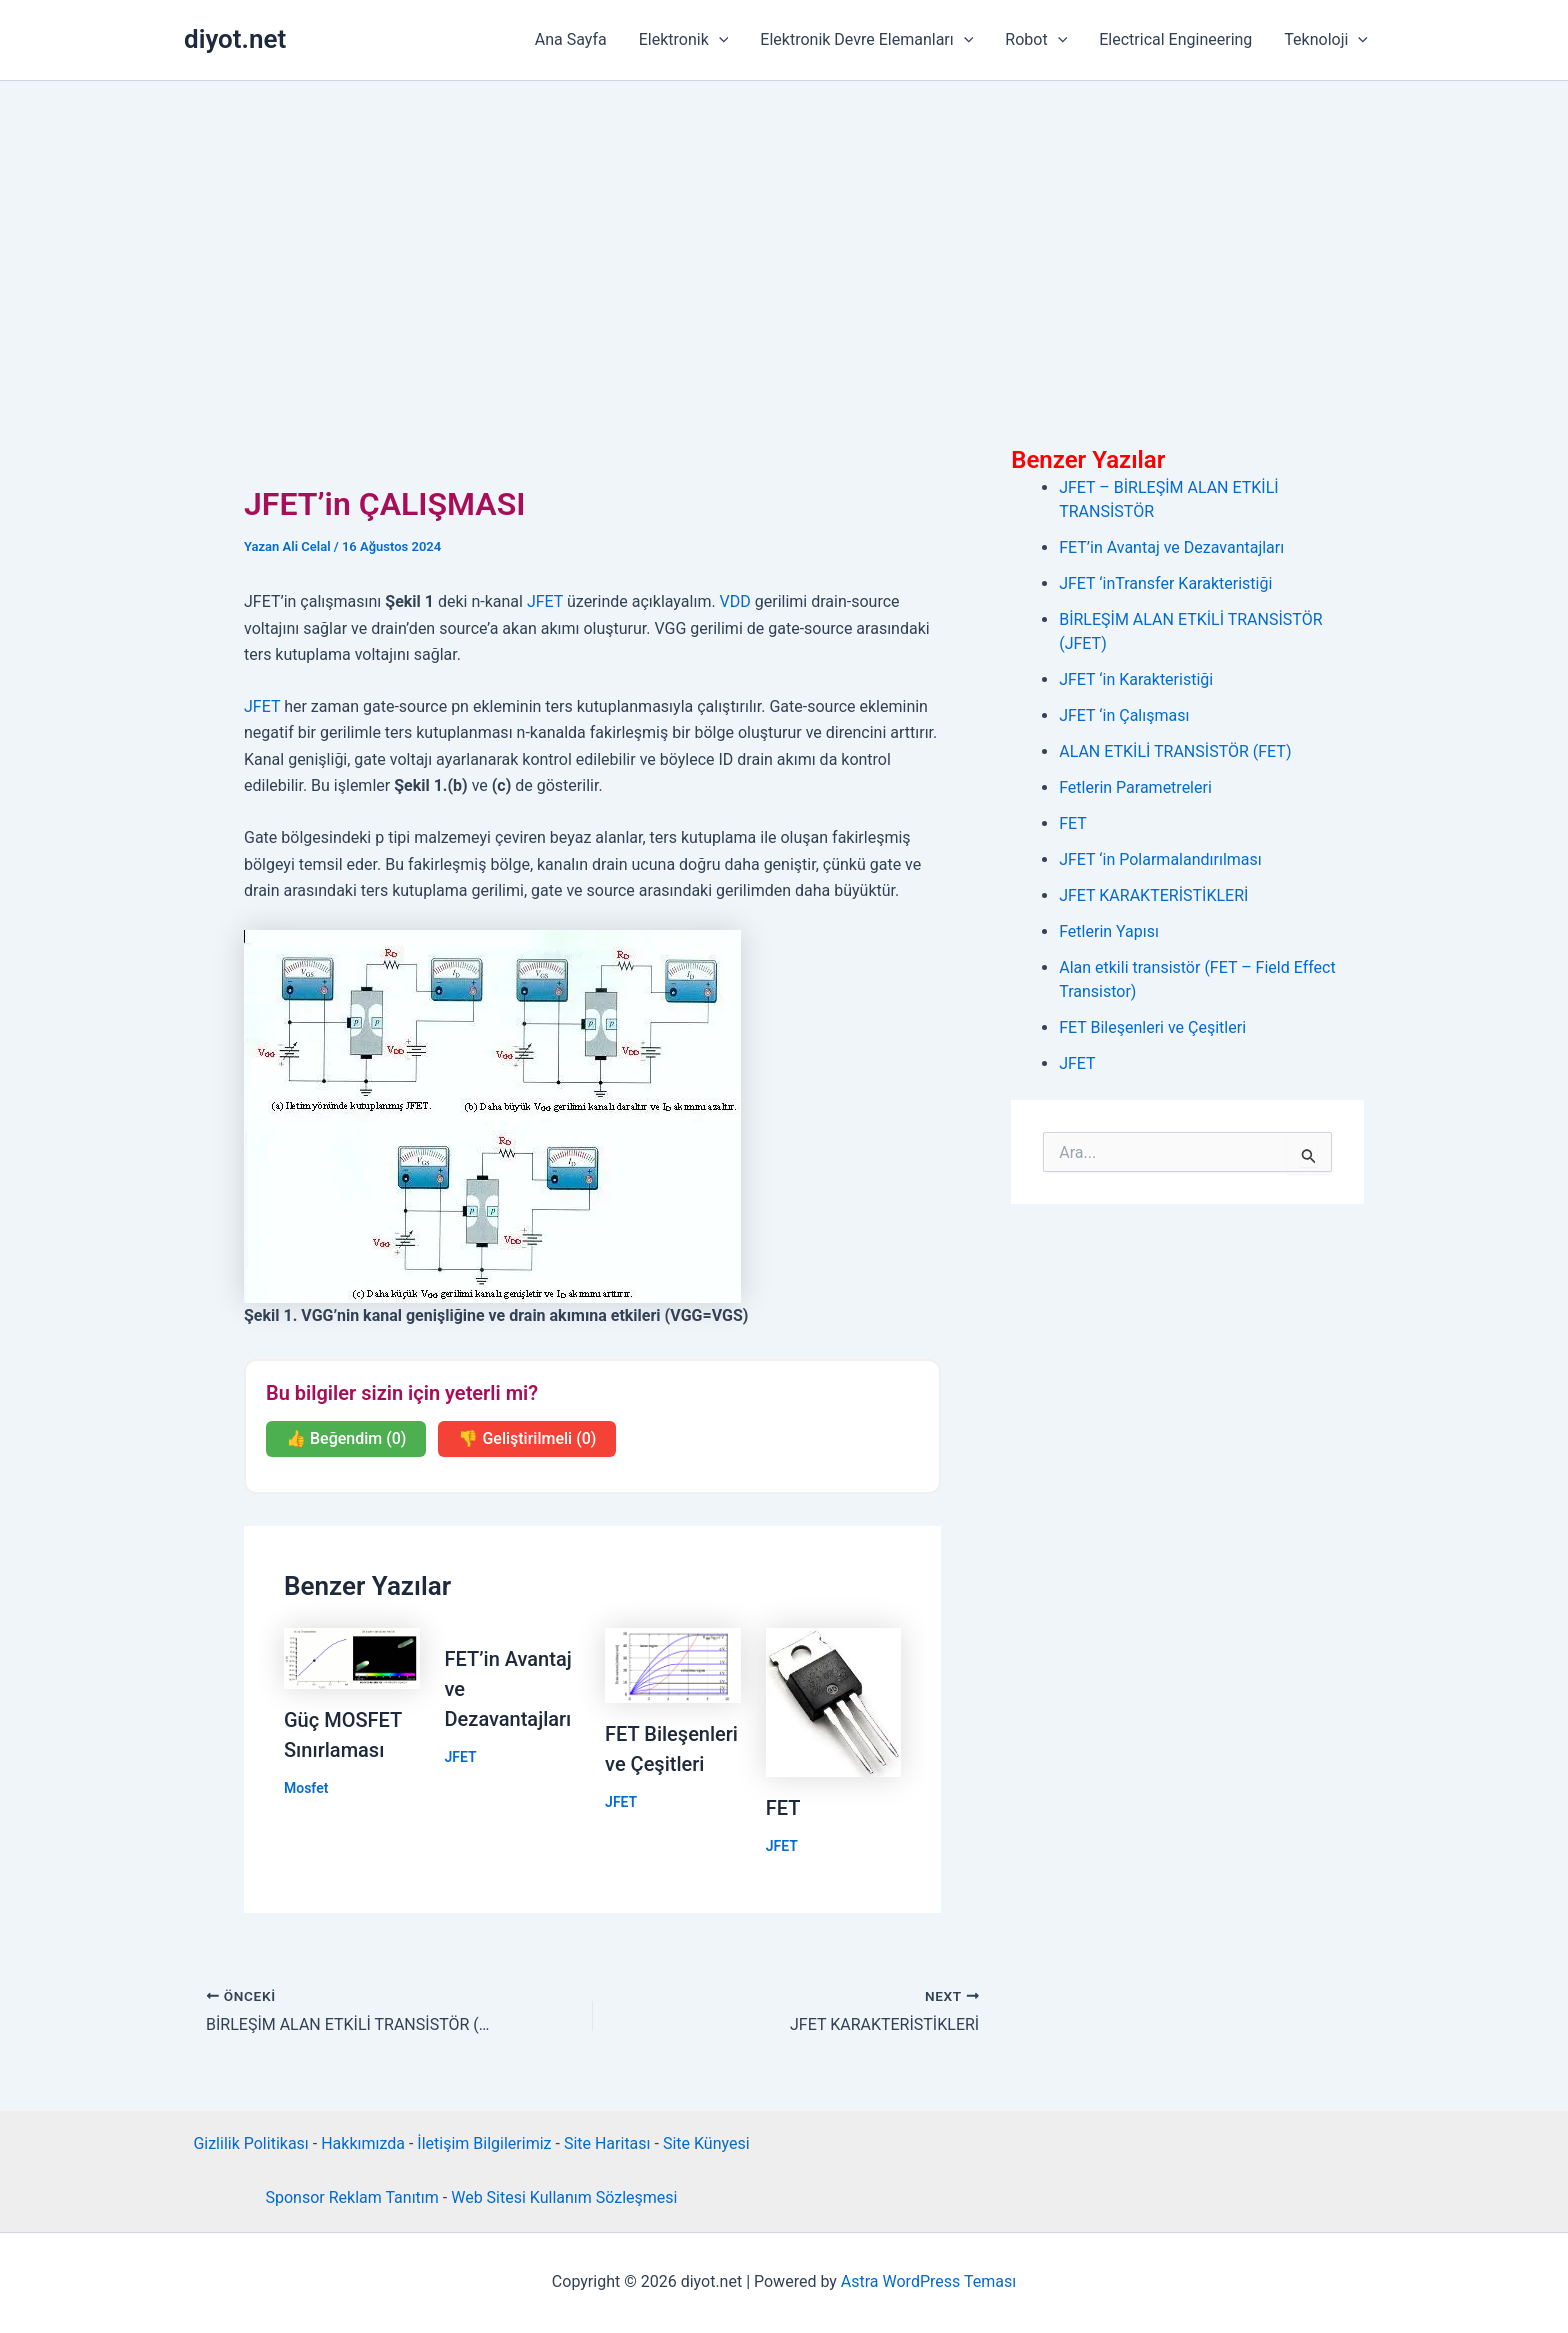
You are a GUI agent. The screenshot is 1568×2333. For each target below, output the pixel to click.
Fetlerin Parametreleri (1135, 787)
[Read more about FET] (834, 1701)
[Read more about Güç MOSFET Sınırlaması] (352, 1657)
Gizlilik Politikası (250, 2143)
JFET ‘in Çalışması (1124, 715)
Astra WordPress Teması (928, 2281)
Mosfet (306, 1788)
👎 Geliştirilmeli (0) (527, 1438)
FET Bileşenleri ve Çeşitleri (1152, 1027)
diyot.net (235, 39)
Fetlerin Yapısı (1109, 931)
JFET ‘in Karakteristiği (1136, 679)
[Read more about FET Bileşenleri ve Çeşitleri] (673, 1664)
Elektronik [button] (684, 40)
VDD (735, 601)
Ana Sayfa (571, 39)
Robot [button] (1036, 40)
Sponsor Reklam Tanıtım (351, 2197)
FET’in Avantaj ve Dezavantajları (1171, 547)
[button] (719, 40)
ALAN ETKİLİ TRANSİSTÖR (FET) (1175, 751)
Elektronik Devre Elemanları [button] (866, 40)
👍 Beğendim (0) (346, 1438)
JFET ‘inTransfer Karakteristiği (1165, 583)
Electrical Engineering (1175, 39)
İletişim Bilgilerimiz (484, 2143)
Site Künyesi (706, 2143)
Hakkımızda (363, 2143)
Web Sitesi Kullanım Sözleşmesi (564, 2197)
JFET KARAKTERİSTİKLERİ (1153, 895)
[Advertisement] (784, 231)
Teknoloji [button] (1326, 40)
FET (783, 1808)
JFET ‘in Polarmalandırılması (1160, 859)
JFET (545, 601)
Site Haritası (607, 2143)
